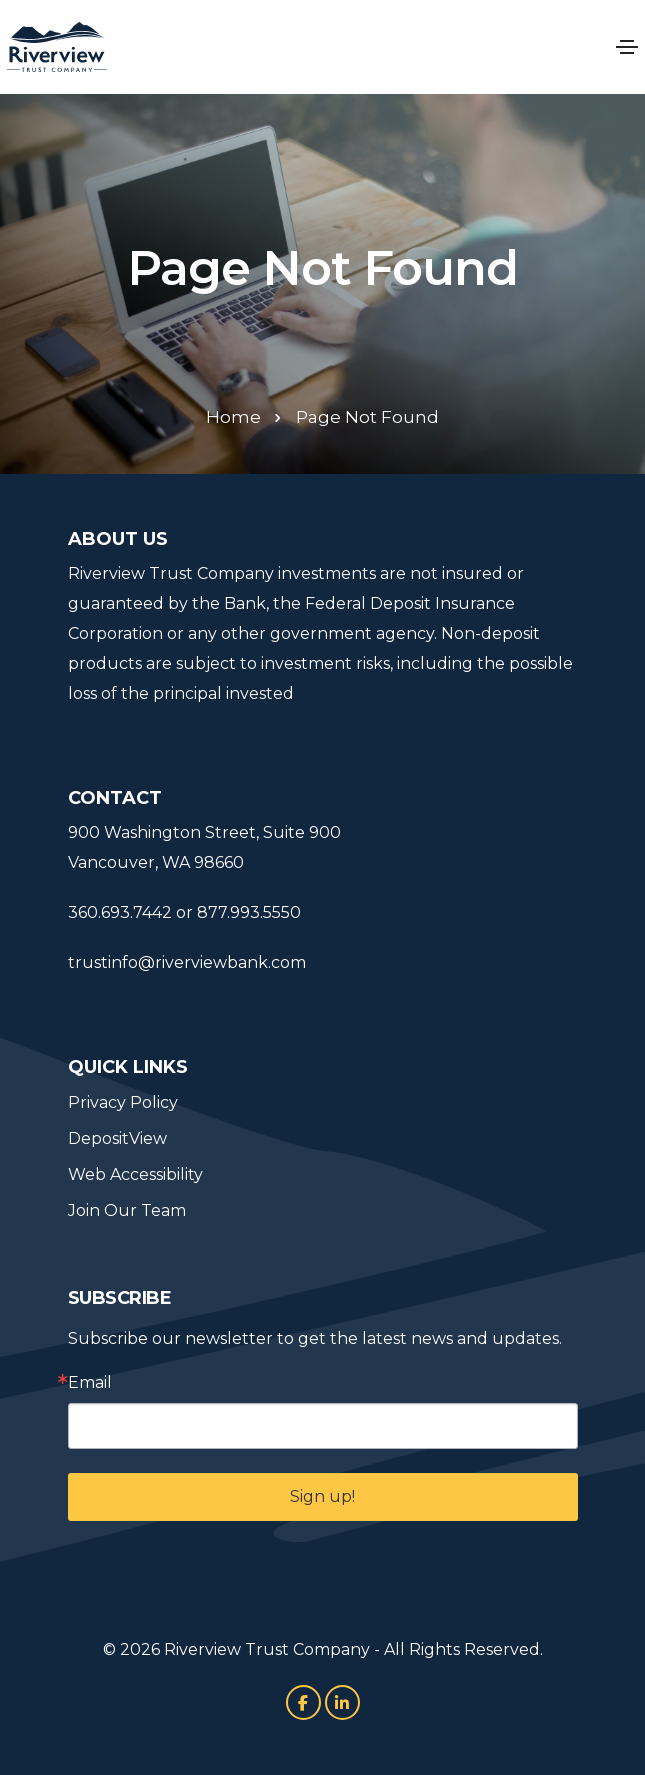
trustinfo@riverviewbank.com (187, 962)
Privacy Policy (123, 1102)
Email (90, 1383)
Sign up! (322, 1496)
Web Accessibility (135, 1174)
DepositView (117, 1138)
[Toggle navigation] (627, 47)
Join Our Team (127, 1210)
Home (233, 417)
